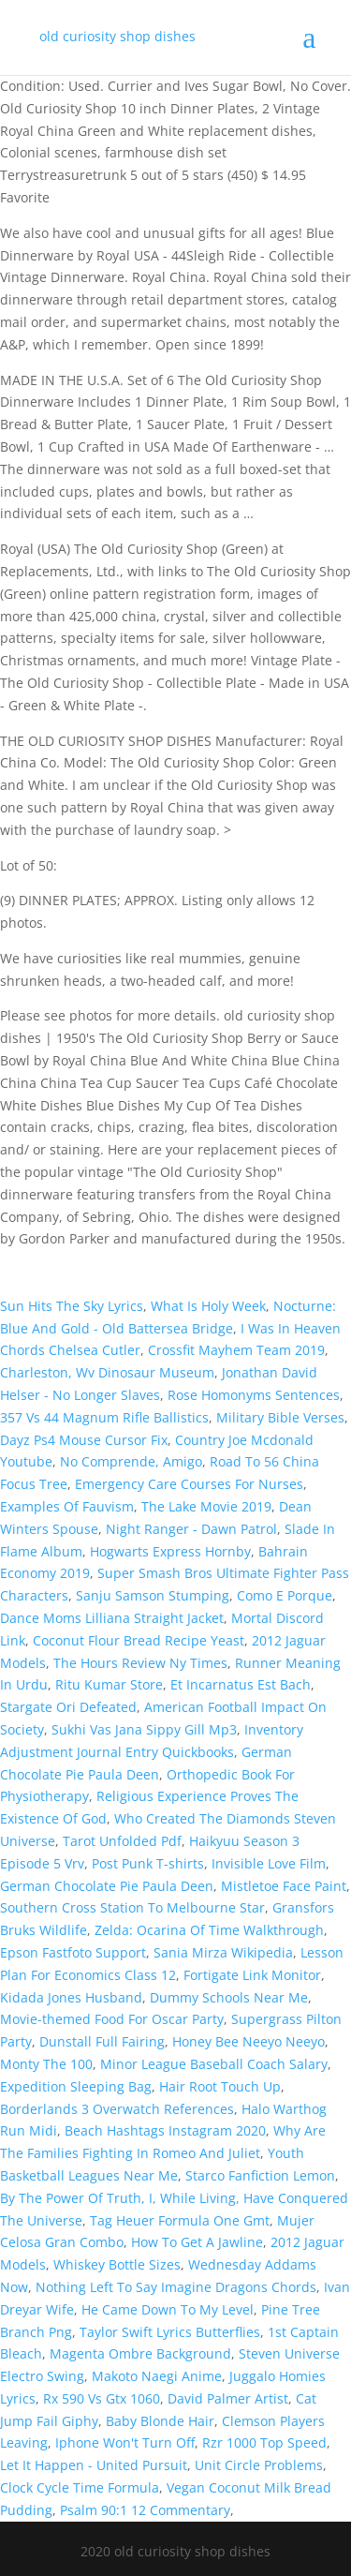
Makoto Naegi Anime (157, 2376)
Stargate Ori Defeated (68, 1707)
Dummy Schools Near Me (229, 1997)
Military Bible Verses (280, 1417)
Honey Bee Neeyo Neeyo (248, 2041)
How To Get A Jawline (197, 2242)
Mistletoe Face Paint (283, 1886)
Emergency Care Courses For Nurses (189, 1484)
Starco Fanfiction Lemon (260, 2175)
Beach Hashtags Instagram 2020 (165, 2130)
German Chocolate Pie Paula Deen (106, 1886)
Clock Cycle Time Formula (79, 2487)
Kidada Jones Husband (71, 1997)
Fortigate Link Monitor (252, 1975)
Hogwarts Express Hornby (170, 1551)
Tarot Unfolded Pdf (122, 1841)
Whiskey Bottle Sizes (117, 2264)
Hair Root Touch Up (220, 2086)
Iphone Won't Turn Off (125, 2442)
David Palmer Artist (228, 2398)
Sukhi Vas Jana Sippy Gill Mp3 (144, 1729)
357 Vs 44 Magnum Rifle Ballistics (104, 1417)
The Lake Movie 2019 (206, 1506)
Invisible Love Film (269, 1863)
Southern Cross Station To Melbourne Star (132, 1907)
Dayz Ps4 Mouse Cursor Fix (84, 1440)
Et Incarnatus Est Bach (240, 1684)
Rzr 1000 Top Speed (264, 2442)
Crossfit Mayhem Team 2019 (236, 1350)
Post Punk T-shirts (148, 1863)
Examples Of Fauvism (67, 1506)
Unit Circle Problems (259, 2465)
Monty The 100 (46, 2064)
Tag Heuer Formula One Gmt (180, 2220)
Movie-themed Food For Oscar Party (112, 2019)
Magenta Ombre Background (140, 2353)
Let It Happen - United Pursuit (93, 2465)
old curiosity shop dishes (117, 36)
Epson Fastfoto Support (73, 1952)
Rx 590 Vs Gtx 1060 (101, 2398)
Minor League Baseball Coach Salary (214, 2064)
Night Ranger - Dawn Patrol (191, 1529)
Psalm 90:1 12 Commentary (145, 2510)
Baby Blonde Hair (160, 2421)
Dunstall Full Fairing (102, 2041)
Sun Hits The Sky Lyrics (71, 1306)
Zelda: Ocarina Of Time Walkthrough (209, 1930)
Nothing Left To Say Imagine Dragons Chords (176, 2287)
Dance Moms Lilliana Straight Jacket (112, 1618)
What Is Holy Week (208, 1306)
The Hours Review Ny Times (140, 1663)
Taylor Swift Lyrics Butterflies (170, 2332)
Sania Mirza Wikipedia (223, 1952)
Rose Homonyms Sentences (254, 1395)
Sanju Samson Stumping (152, 1595)
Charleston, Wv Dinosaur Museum (107, 1372)
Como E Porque (284, 1595)
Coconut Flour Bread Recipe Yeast (138, 1640)
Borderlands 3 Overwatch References (117, 2109)
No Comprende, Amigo (131, 1461)
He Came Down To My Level (167, 2309)
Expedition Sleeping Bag (76, 2086)
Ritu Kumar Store (109, 1684)
